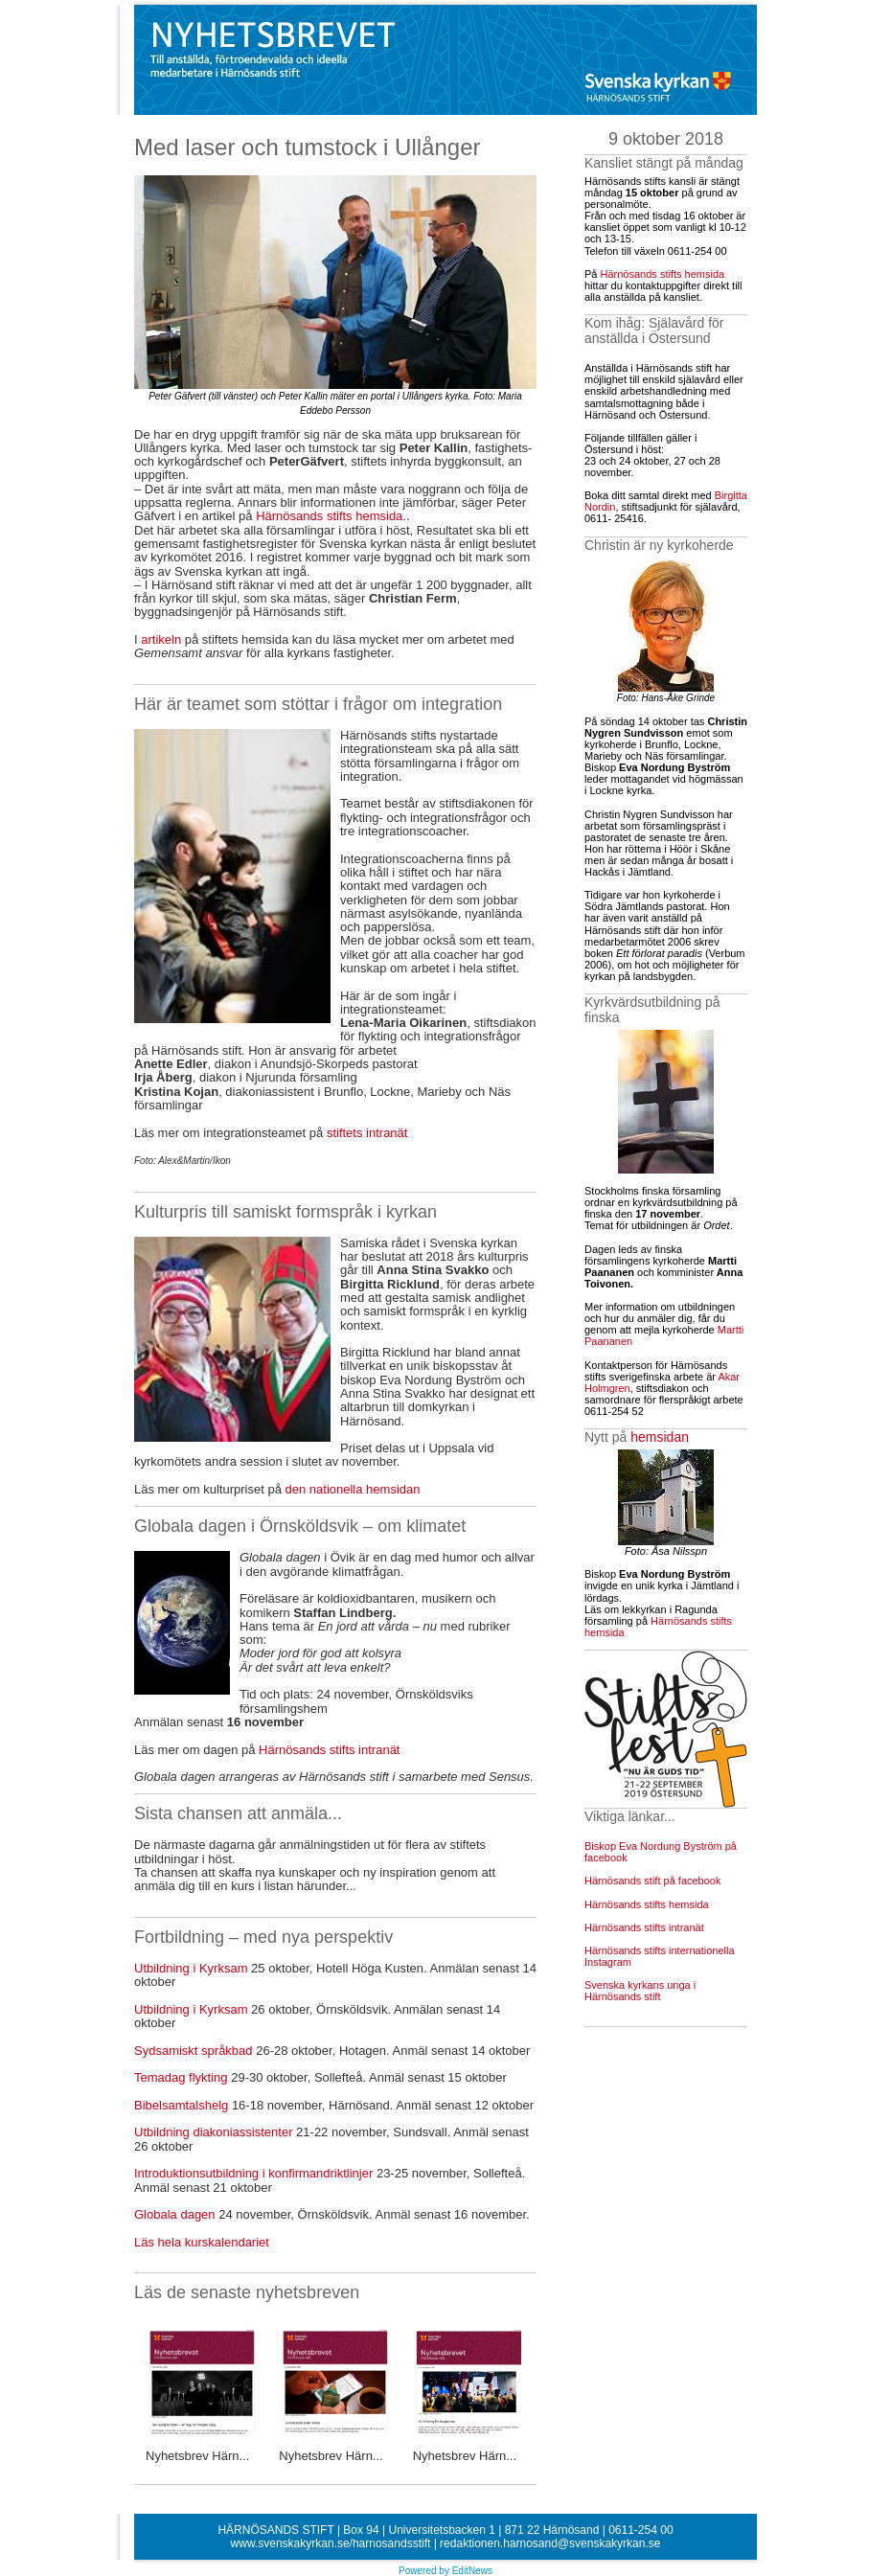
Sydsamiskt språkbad (193, 2050)
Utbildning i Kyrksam (191, 1968)
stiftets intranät (367, 1133)
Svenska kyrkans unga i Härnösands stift (640, 1990)
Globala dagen (175, 2214)
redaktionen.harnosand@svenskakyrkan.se (550, 2543)
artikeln (161, 639)
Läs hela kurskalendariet (205, 2242)
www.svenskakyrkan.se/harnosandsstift (331, 2543)
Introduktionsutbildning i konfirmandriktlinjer (253, 2173)
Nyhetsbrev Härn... (197, 2456)
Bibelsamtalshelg (181, 2105)
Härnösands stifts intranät (329, 1750)
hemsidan (659, 1437)
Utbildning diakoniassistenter (213, 2132)
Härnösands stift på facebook (652, 1880)
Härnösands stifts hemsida (329, 516)
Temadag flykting (181, 2077)
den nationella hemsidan (351, 1489)
